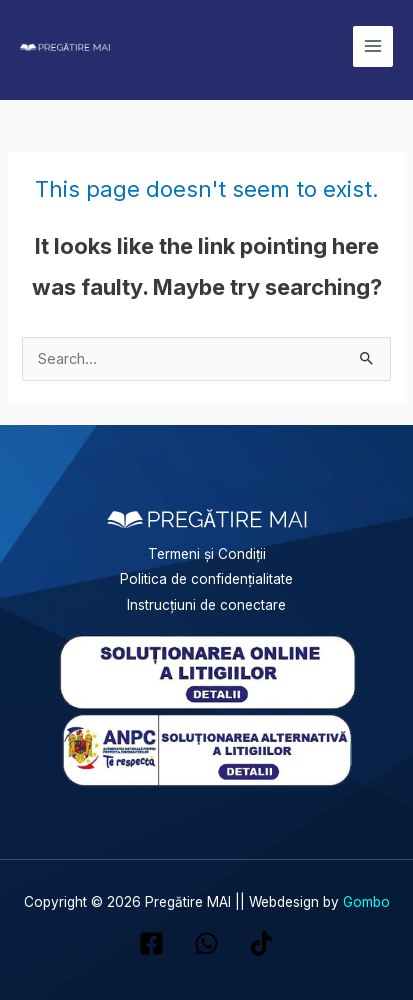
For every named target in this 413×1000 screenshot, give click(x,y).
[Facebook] (151, 943)
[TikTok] (261, 943)
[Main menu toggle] (373, 46)
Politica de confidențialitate (206, 579)
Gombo (366, 902)
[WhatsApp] (206, 943)
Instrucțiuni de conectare (206, 605)
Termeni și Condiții (207, 554)
